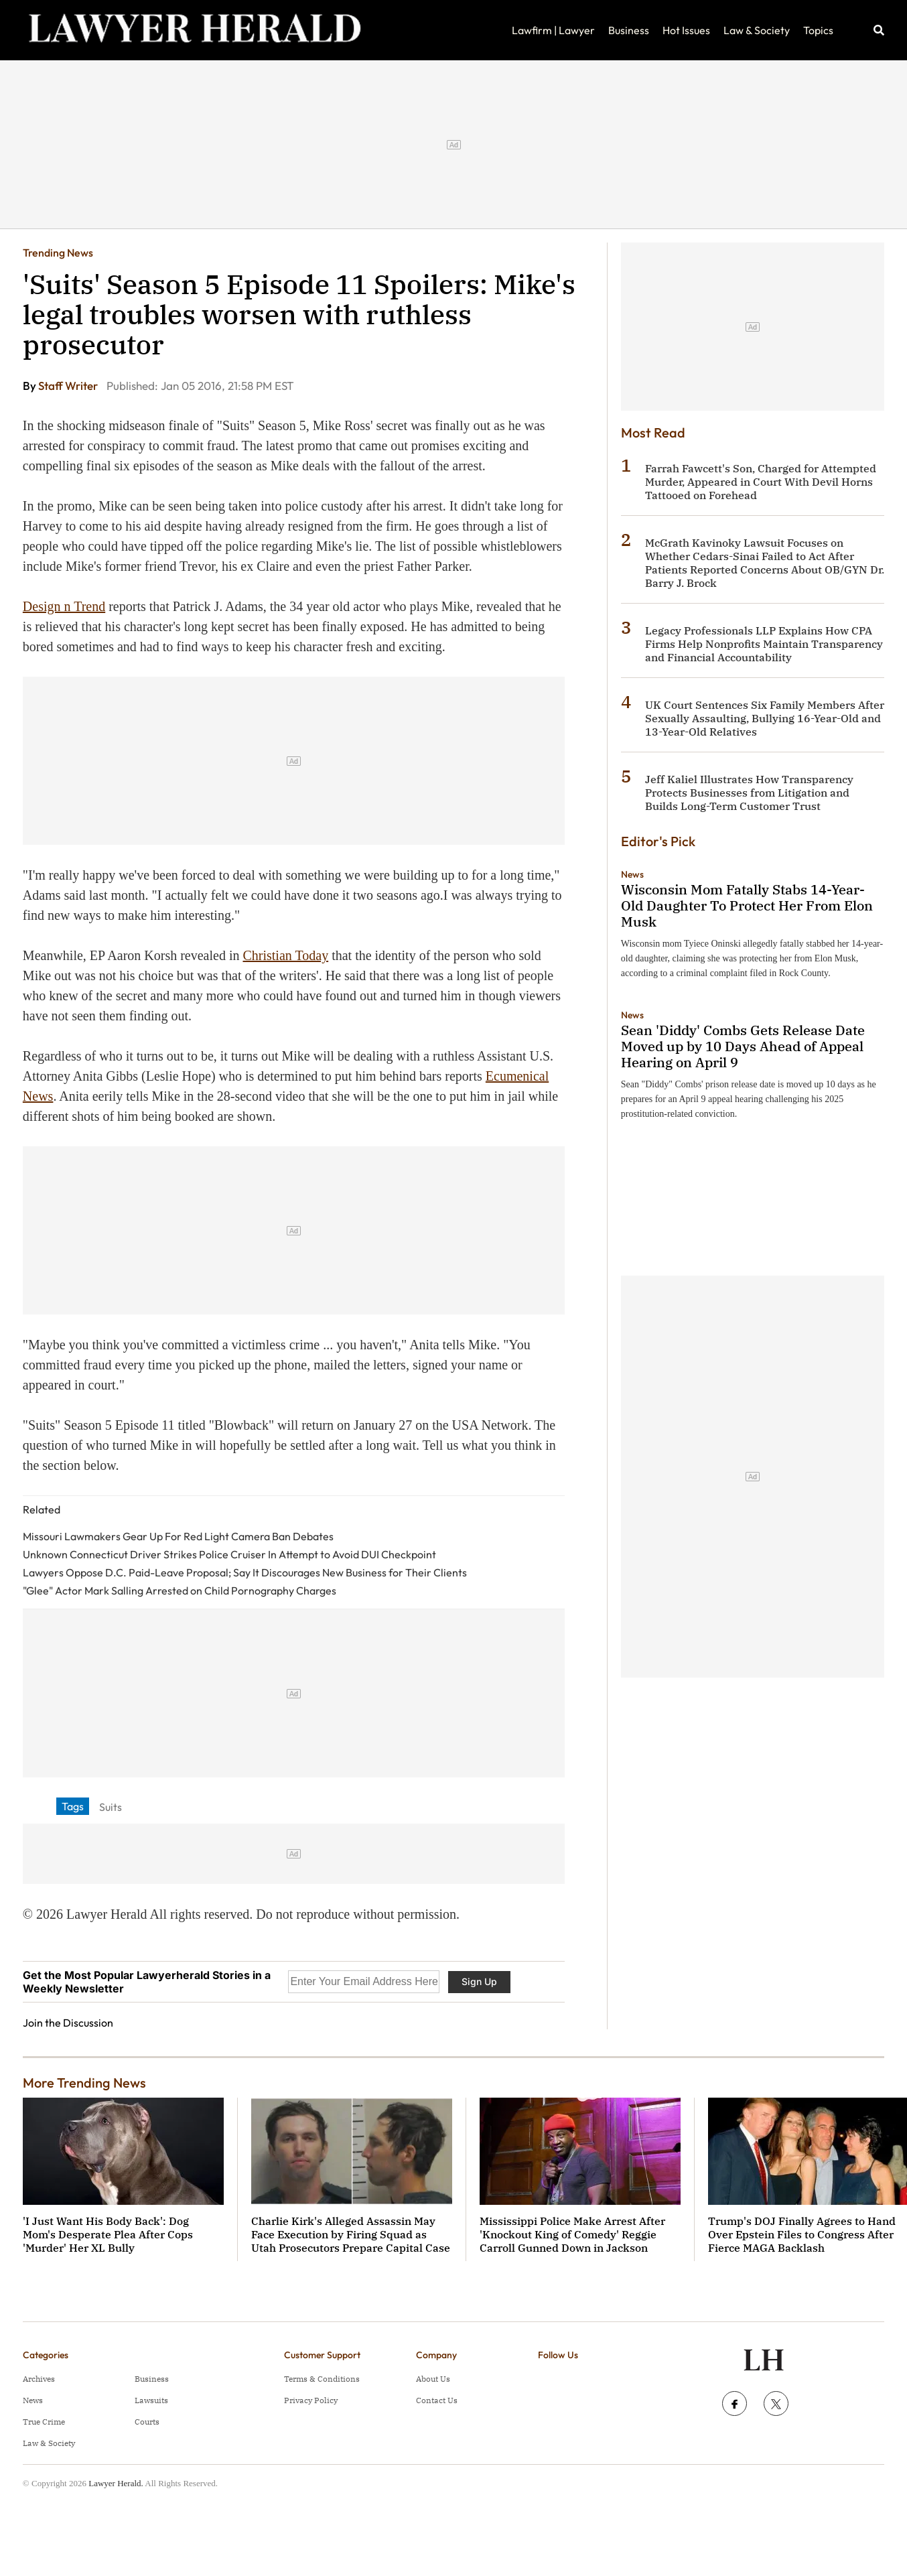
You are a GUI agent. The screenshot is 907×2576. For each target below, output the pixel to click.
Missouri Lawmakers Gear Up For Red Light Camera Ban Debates (178, 1536)
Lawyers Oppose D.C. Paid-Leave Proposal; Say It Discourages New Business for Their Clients (245, 1572)
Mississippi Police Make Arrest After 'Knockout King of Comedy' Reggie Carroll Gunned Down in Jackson (572, 2234)
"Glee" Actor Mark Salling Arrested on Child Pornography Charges (179, 1590)
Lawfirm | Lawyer (553, 30)
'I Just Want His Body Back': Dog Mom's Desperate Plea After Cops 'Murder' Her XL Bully (108, 2234)
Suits (110, 1807)
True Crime (44, 2422)
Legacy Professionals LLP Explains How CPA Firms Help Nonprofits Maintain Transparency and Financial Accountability (764, 644)
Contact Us (437, 2400)
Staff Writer (69, 386)
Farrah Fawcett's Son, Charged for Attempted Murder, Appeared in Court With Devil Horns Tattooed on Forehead (760, 482)
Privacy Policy (311, 2400)
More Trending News (84, 2082)
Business (628, 30)
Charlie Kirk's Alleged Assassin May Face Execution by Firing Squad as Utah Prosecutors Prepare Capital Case (350, 2234)
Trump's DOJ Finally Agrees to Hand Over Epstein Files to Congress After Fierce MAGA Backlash (802, 2234)
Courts (147, 2422)
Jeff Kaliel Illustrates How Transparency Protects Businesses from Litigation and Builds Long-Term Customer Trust (749, 792)
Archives (39, 2379)
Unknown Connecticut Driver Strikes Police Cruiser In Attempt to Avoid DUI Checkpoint (229, 1554)
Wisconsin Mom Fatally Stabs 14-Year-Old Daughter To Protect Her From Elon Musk (747, 905)
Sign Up (479, 1981)
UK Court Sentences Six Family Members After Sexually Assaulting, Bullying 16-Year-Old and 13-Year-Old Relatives (764, 718)
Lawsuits (151, 2400)
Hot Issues (686, 30)
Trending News (58, 252)
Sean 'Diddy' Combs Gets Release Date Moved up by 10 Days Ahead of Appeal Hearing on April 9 (743, 1046)
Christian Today (285, 955)
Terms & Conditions (322, 2379)
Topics (818, 30)
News (632, 874)
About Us (433, 2379)
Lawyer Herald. (115, 2483)
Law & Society (756, 30)
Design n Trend (64, 606)
